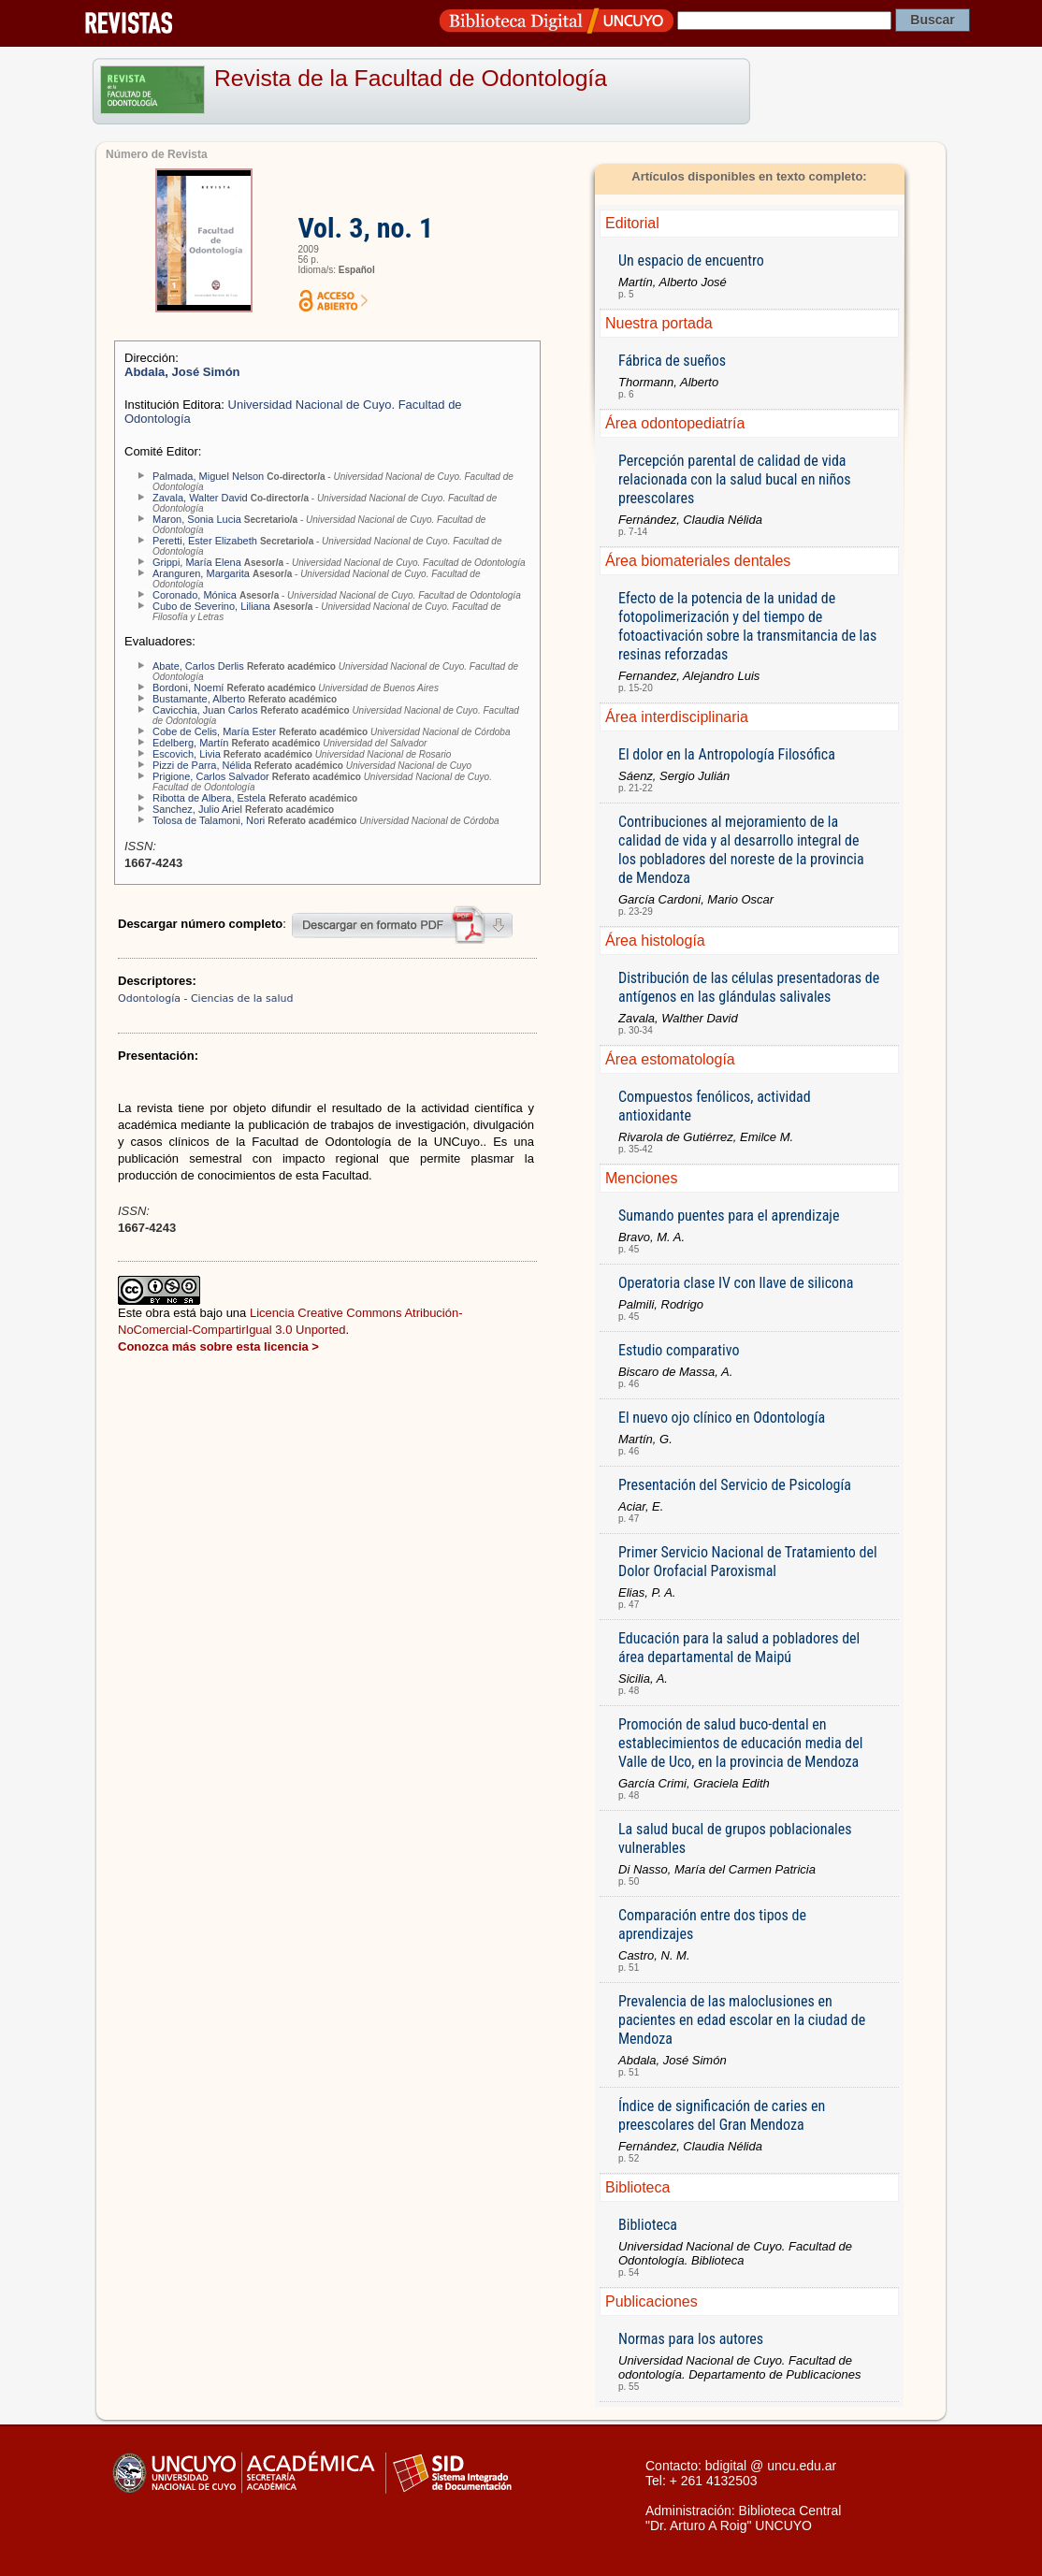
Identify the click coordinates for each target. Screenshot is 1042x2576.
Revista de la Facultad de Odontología (410, 78)
